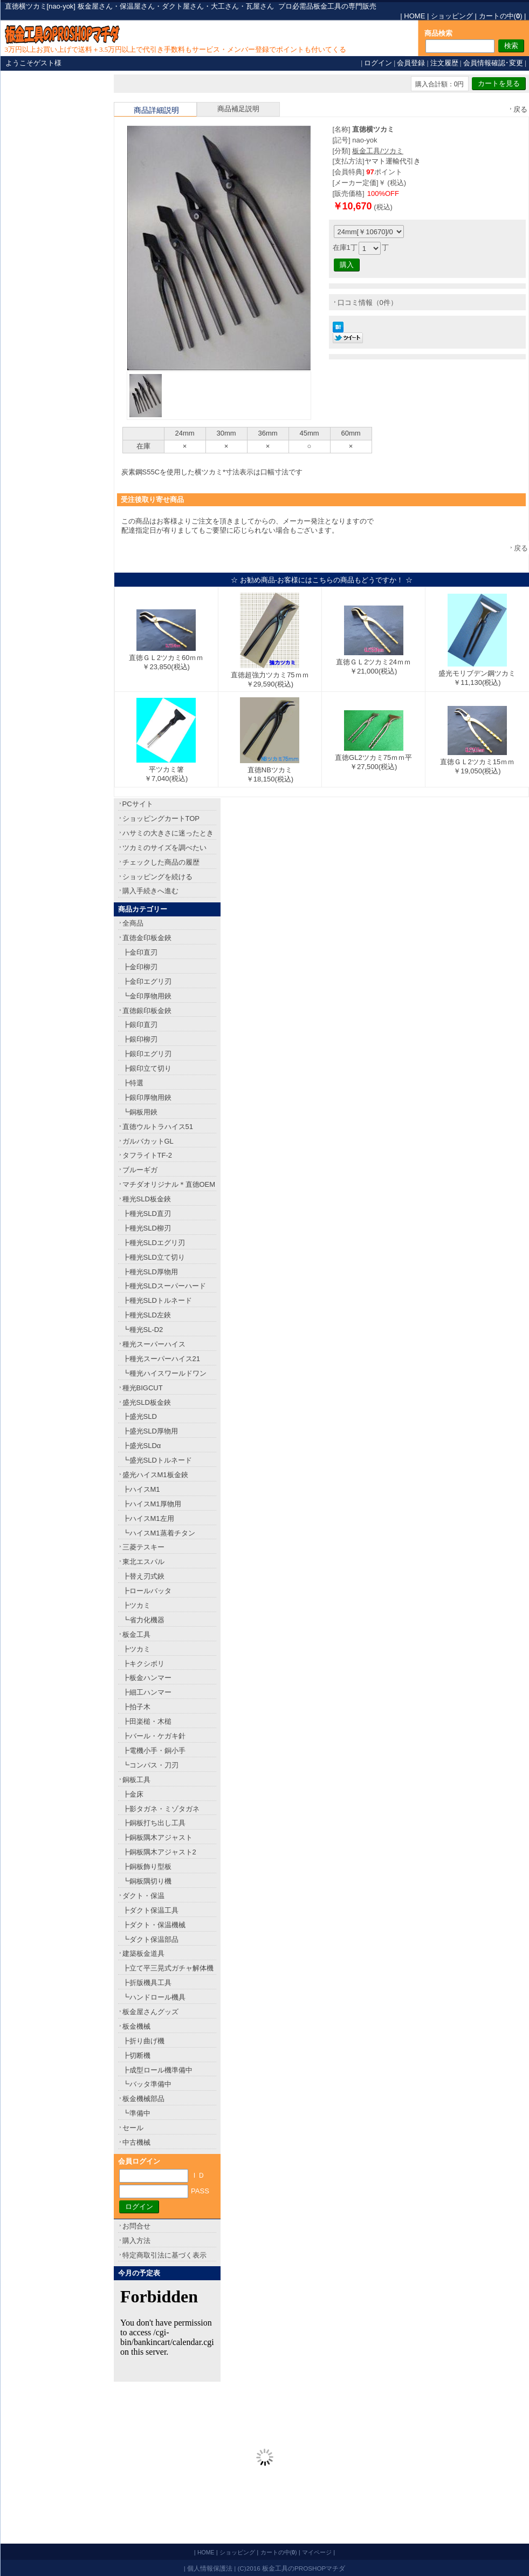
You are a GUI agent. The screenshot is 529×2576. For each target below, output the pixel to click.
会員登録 (411, 63)
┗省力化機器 (143, 1620)
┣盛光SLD (139, 1416)
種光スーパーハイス (154, 1344)
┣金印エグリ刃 (146, 981)
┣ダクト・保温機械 (154, 1925)
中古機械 (136, 2142)
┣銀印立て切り (146, 1068)
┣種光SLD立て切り (153, 1257)
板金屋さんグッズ (150, 2012)
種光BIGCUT (142, 1388)
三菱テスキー (143, 1547)
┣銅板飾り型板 (146, 1867)
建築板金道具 (143, 1953)
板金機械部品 (143, 2099)
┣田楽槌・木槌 (146, 1721)
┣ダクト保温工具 (150, 1910)
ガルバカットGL (148, 1141)
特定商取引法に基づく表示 (164, 2255)
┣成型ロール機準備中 (157, 2070)
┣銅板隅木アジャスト (157, 1837)
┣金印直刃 (139, 952)
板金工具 (136, 1634)
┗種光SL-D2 (142, 1330)
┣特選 (132, 1083)
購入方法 (136, 2241)
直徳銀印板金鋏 (146, 1011)
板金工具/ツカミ (377, 151)
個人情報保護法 (209, 2568)
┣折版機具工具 (146, 1983)
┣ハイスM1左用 (148, 1518)
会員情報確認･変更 (493, 63)
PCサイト (137, 804)
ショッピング (452, 16)
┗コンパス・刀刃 (150, 1765)
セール (132, 2128)
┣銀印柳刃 (139, 1039)
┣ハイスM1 (141, 1489)
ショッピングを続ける (157, 877)
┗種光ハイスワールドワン (164, 1373)
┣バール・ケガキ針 (154, 1736)
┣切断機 (136, 2055)
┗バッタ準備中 (146, 2084)
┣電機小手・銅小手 (154, 1750)
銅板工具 (136, 1780)
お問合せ (136, 2226)
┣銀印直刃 (139, 1025)
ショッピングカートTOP (161, 818)
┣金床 (132, 1794)
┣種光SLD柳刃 (146, 1228)
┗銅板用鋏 (139, 1112)
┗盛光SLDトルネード (157, 1460)
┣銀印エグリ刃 (146, 1054)
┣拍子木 (136, 1707)
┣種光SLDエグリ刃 (153, 1243)
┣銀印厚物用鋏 (146, 1097)
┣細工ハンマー (146, 1692)
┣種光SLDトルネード (157, 1300)
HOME (414, 16)
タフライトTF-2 (147, 1155)
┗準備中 (136, 2113)
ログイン (378, 63)
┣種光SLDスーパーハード (164, 1286)
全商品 (132, 923)
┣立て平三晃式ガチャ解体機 (168, 1968)
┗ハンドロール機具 (154, 1997)
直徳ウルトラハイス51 (157, 1127)
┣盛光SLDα (141, 1446)
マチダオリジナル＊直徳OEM (169, 1184)
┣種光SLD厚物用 (150, 1272)
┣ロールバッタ (146, 1591)
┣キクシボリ (143, 1664)
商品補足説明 (238, 109)
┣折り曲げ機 (143, 2041)
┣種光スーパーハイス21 (161, 1359)
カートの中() (501, 16)
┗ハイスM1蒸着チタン (158, 1533)
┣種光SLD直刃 (146, 1213)
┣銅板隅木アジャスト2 (159, 1852)
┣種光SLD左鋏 (146, 1315)
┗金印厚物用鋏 (146, 996)
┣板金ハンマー (146, 1678)
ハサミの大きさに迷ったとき (168, 833)
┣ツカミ (136, 1605)
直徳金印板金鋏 (146, 938)
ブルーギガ (139, 1170)
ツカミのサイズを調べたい (164, 848)
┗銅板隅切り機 (146, 1881)
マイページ (317, 2552)
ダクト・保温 (143, 1896)
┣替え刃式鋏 (143, 1576)
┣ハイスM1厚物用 (151, 1504)
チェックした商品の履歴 (161, 862)
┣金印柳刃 (139, 967)
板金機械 (136, 2026)
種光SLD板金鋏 (146, 1199)
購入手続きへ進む (150, 891)
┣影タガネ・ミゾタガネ (161, 1809)
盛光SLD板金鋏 (146, 1402)
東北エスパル (143, 1562)
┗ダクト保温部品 (150, 1939)
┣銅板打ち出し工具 (154, 1823)
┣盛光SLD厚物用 (150, 1431)
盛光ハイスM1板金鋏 (155, 1475)
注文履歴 (444, 63)
